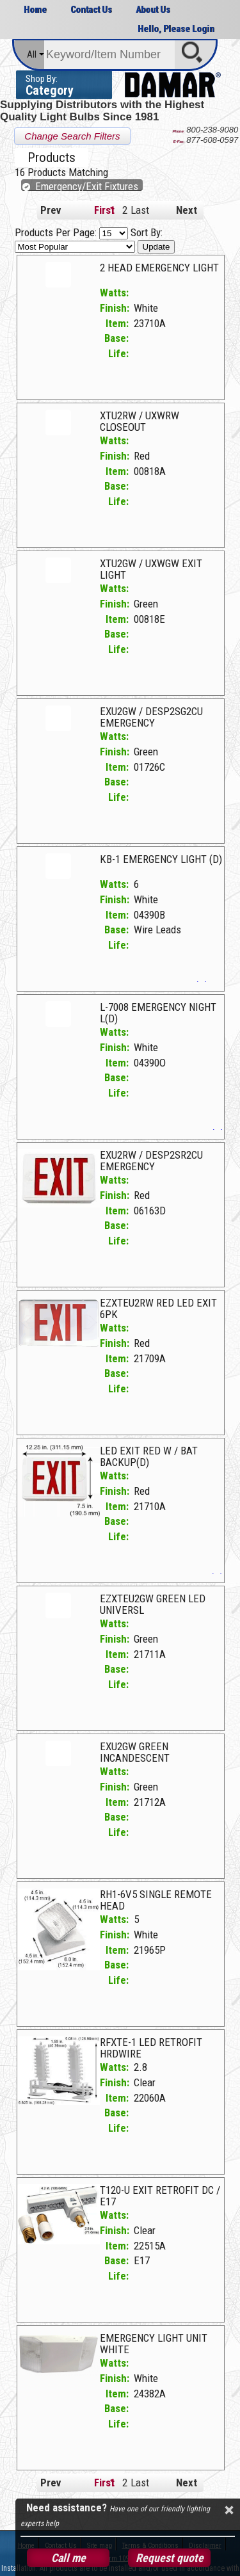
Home (35, 9)
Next (186, 210)
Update (156, 247)
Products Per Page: (73, 232)
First (100, 210)
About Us (153, 9)
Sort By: (89, 239)
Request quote (170, 2557)
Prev (50, 210)
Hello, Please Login (176, 29)
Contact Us (91, 9)
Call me (68, 2557)
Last (137, 210)
